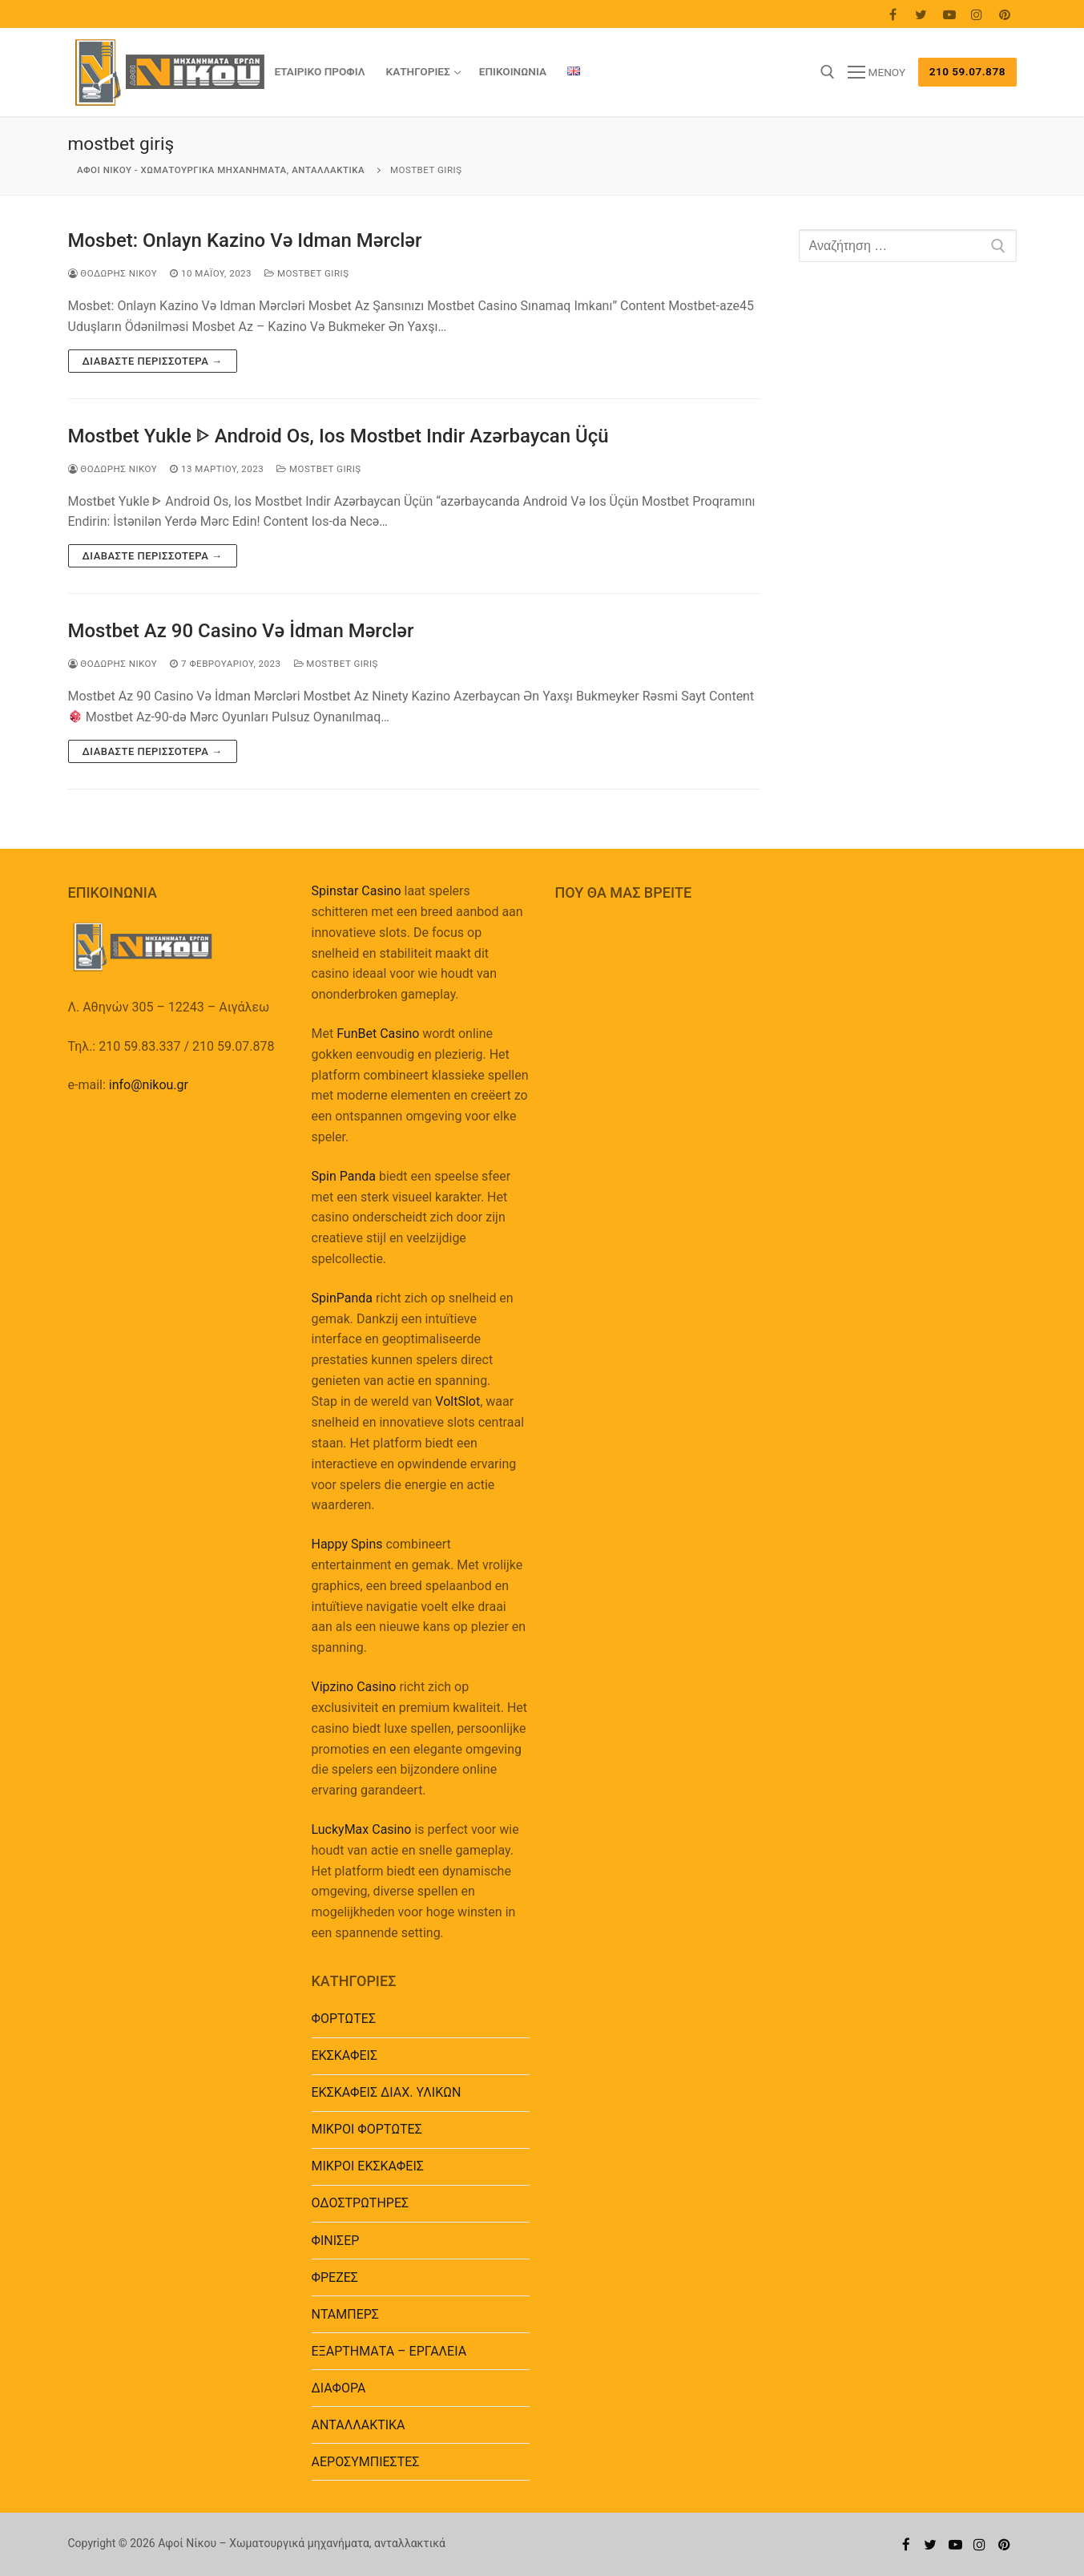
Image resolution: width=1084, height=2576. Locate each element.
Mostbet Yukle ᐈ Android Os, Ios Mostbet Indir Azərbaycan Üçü (338, 436)
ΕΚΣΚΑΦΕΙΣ (345, 2055)
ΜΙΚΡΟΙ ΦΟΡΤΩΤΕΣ (367, 2129)
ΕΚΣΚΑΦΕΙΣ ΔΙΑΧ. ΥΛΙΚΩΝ (386, 2092)
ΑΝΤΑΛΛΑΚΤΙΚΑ (358, 2425)
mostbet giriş (306, 273)
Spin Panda (344, 1176)
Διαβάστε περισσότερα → (153, 361)
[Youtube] (949, 14)
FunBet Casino (377, 1033)
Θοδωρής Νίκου (113, 273)
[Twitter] (921, 14)
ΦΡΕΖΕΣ (335, 2277)
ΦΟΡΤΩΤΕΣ (344, 2018)
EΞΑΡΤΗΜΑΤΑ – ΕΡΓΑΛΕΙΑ (389, 2351)
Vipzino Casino (354, 1686)
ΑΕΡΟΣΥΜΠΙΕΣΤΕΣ (366, 2461)
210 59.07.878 (967, 71)
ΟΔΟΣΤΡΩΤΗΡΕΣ (360, 2203)
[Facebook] (893, 14)
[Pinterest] (1005, 14)
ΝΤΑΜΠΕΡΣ (346, 2314)
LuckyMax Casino (362, 1829)
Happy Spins (347, 1544)
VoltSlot (457, 1401)
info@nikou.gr (148, 1084)
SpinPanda (342, 1298)
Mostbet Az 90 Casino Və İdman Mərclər (241, 631)
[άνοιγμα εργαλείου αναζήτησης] (827, 72)
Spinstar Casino (356, 890)
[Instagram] (977, 14)
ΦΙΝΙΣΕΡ (336, 2240)
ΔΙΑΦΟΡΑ (339, 2388)
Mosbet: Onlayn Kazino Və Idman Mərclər (245, 240)
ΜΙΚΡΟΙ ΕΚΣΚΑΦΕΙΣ (368, 2166)
